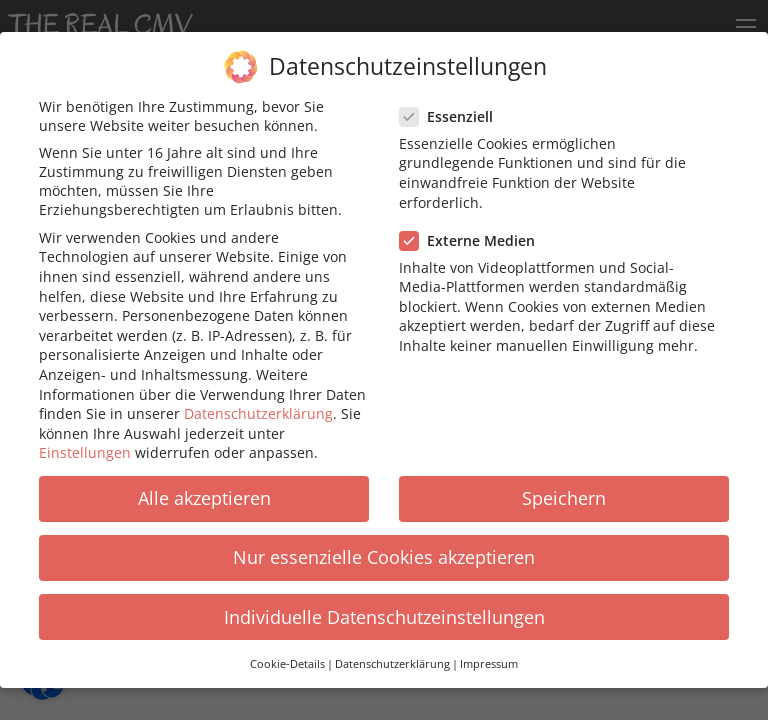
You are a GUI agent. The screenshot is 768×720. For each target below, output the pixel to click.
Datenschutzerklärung (258, 402)
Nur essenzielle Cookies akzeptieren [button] (384, 547)
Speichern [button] (564, 487)
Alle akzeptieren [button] (204, 487)
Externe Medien (473, 229)
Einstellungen (85, 441)
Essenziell (452, 105)
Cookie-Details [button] (287, 653)
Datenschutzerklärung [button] (392, 653)
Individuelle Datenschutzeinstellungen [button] (384, 606)
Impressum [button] (489, 653)
